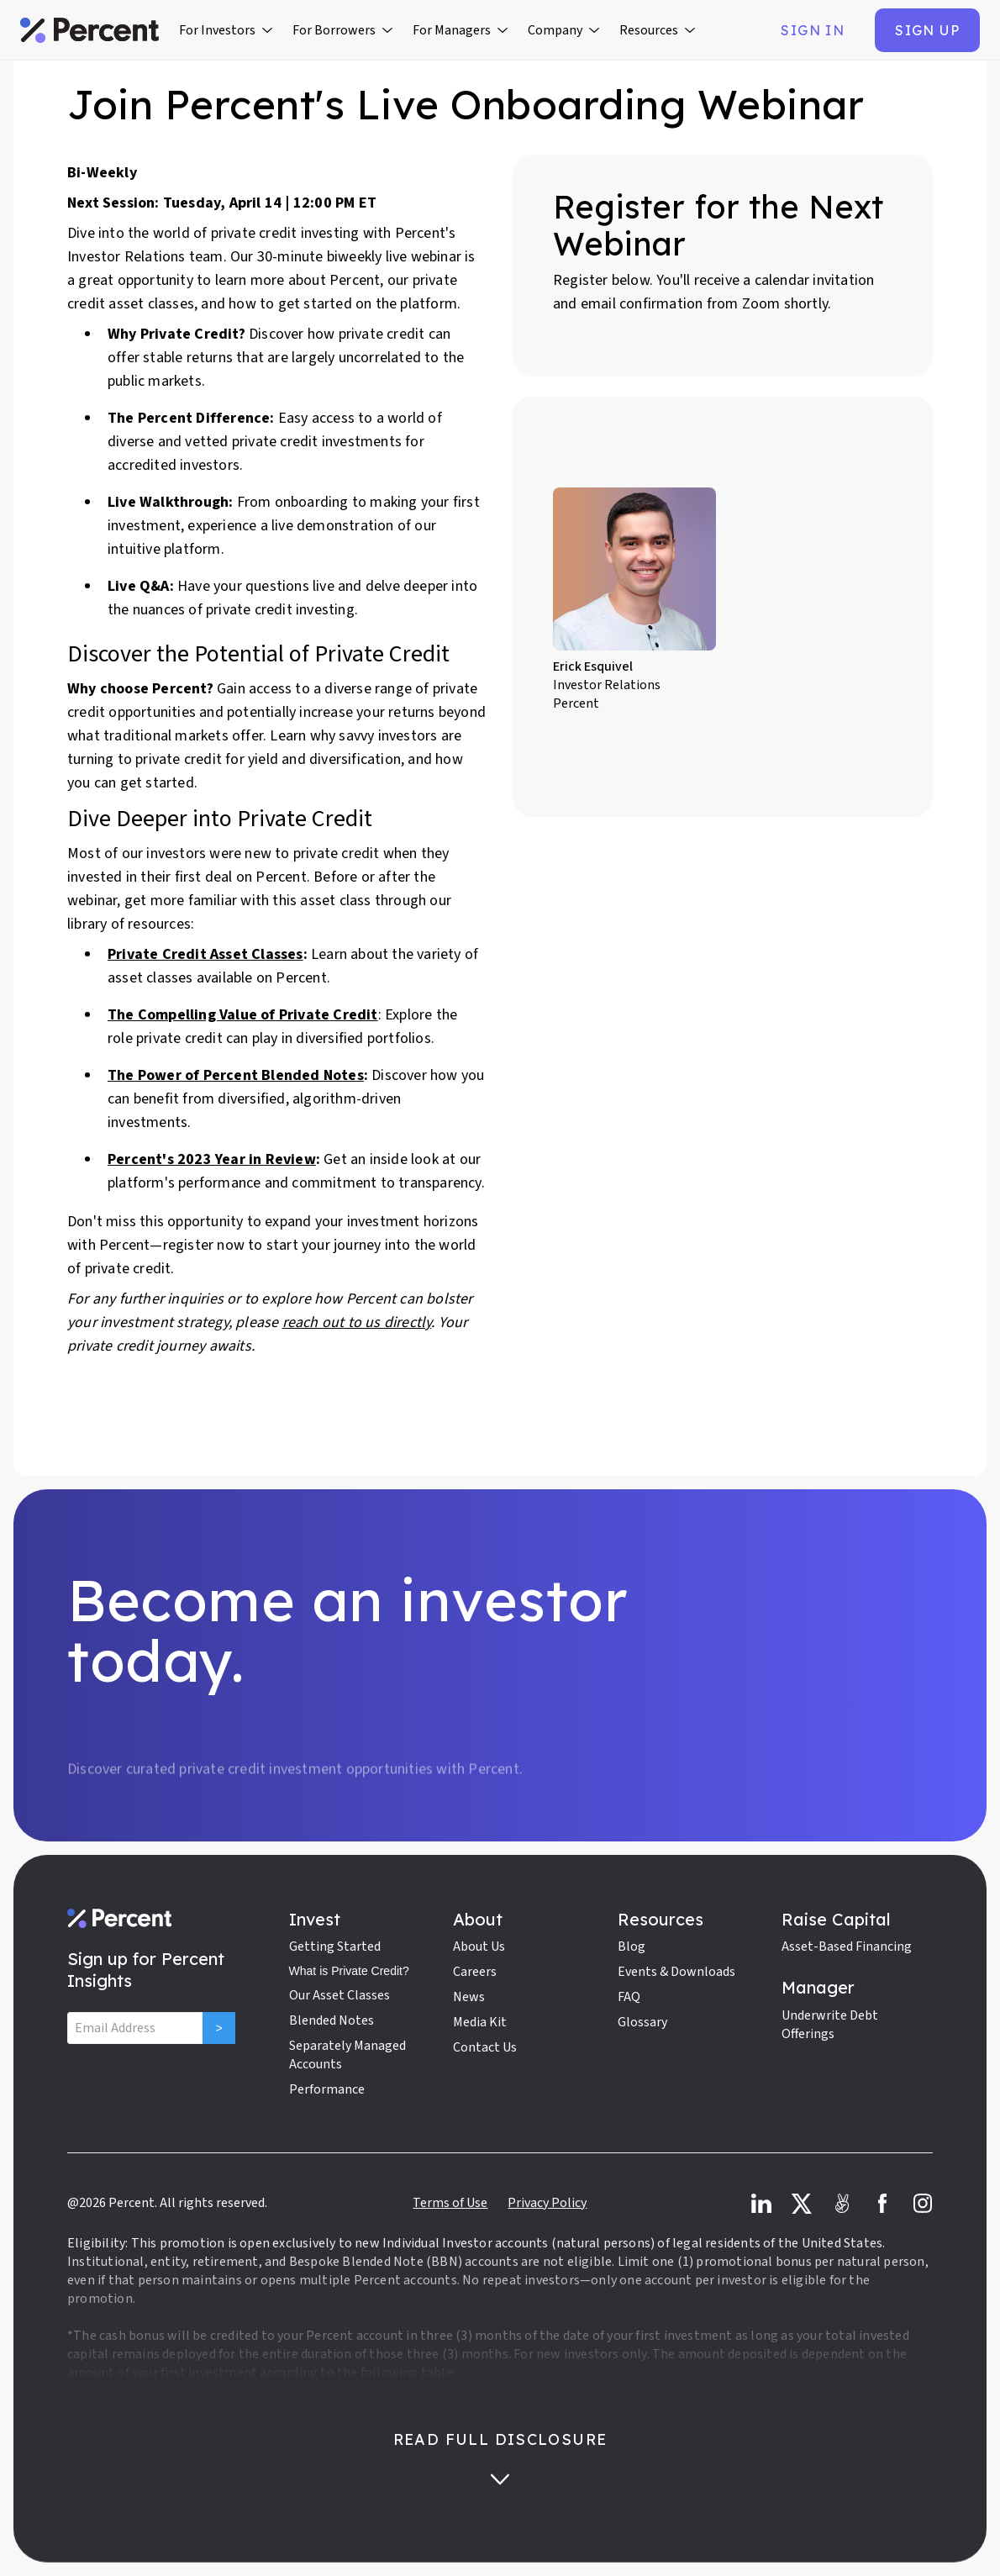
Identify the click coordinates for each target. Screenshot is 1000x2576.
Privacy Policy (547, 2203)
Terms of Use (450, 2203)
